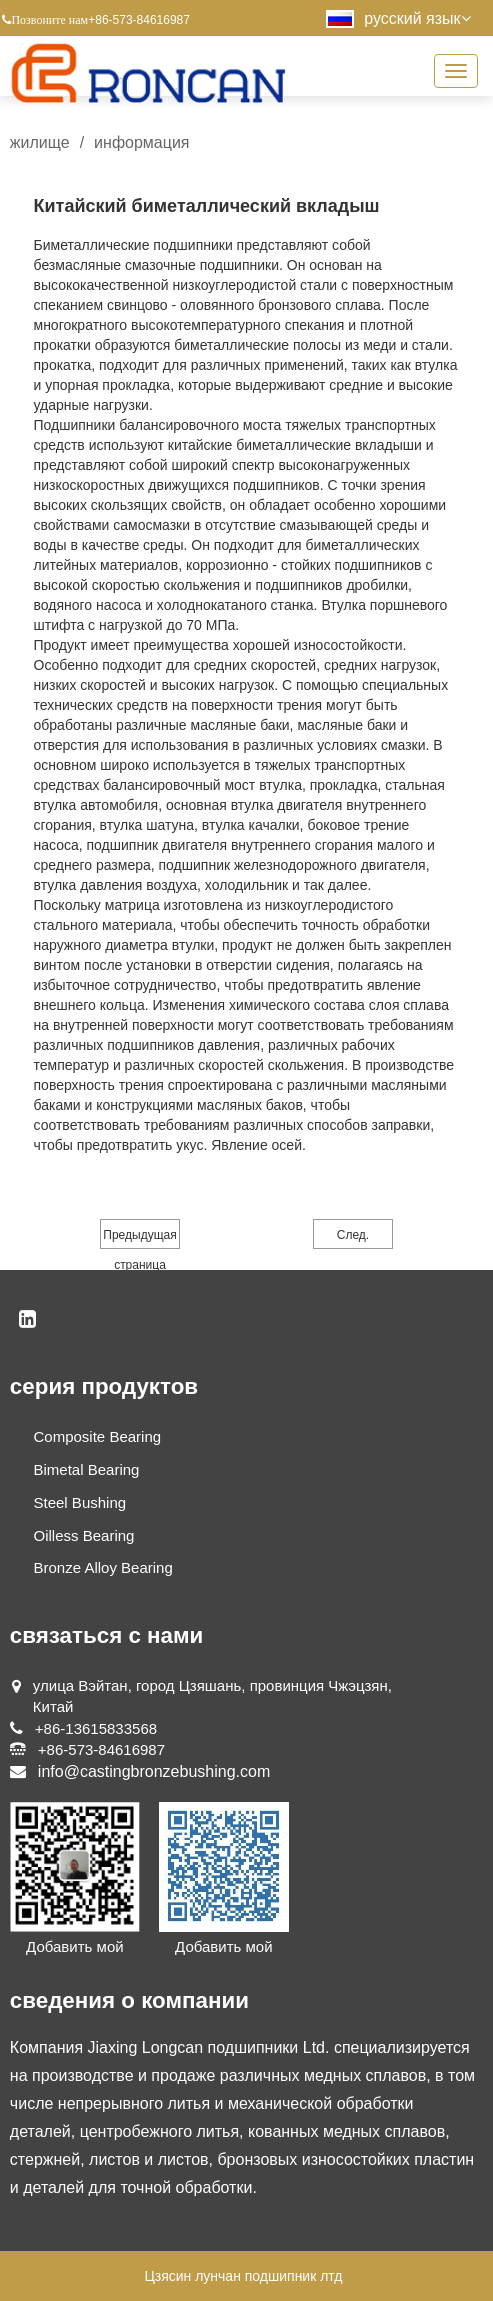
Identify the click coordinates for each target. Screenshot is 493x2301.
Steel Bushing (80, 1502)
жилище (40, 142)
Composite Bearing (98, 1436)
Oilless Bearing (84, 1535)
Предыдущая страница (139, 1238)
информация (141, 142)
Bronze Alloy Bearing (103, 1567)
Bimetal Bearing (87, 1469)
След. (353, 1235)
